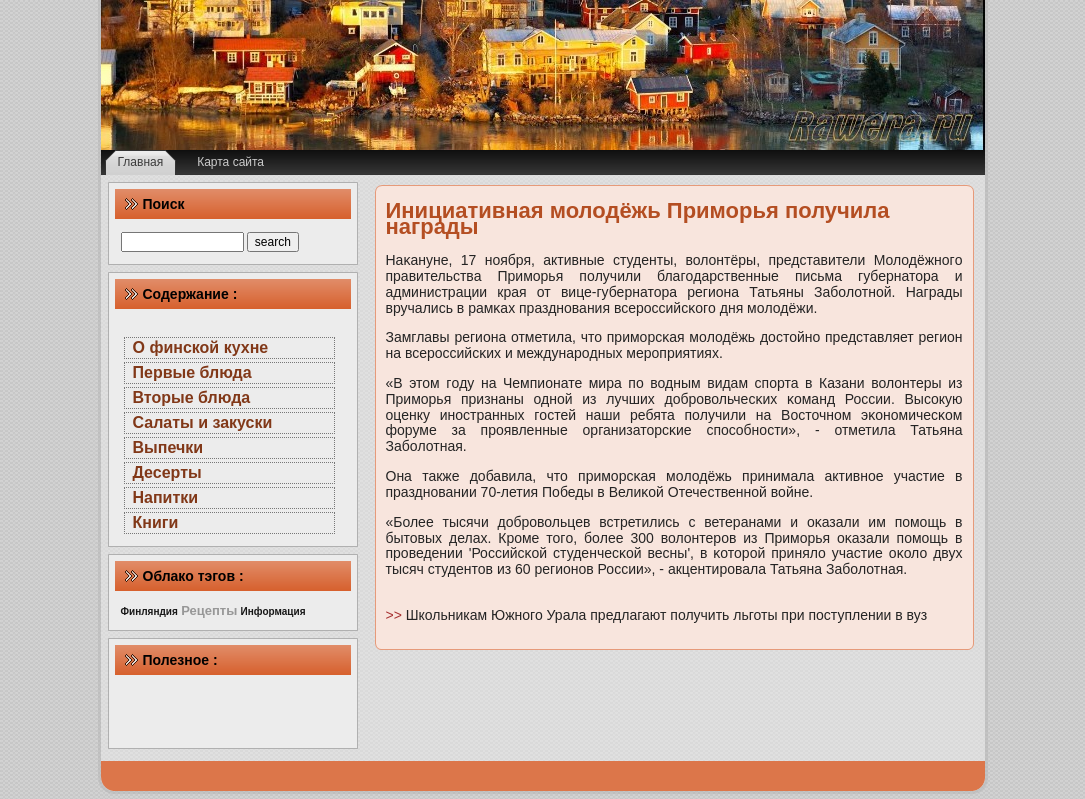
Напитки (166, 497)
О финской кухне (201, 347)
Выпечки (168, 447)
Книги (156, 522)
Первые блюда (192, 372)
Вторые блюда (192, 397)
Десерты (167, 472)
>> (396, 615)
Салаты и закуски (203, 422)
